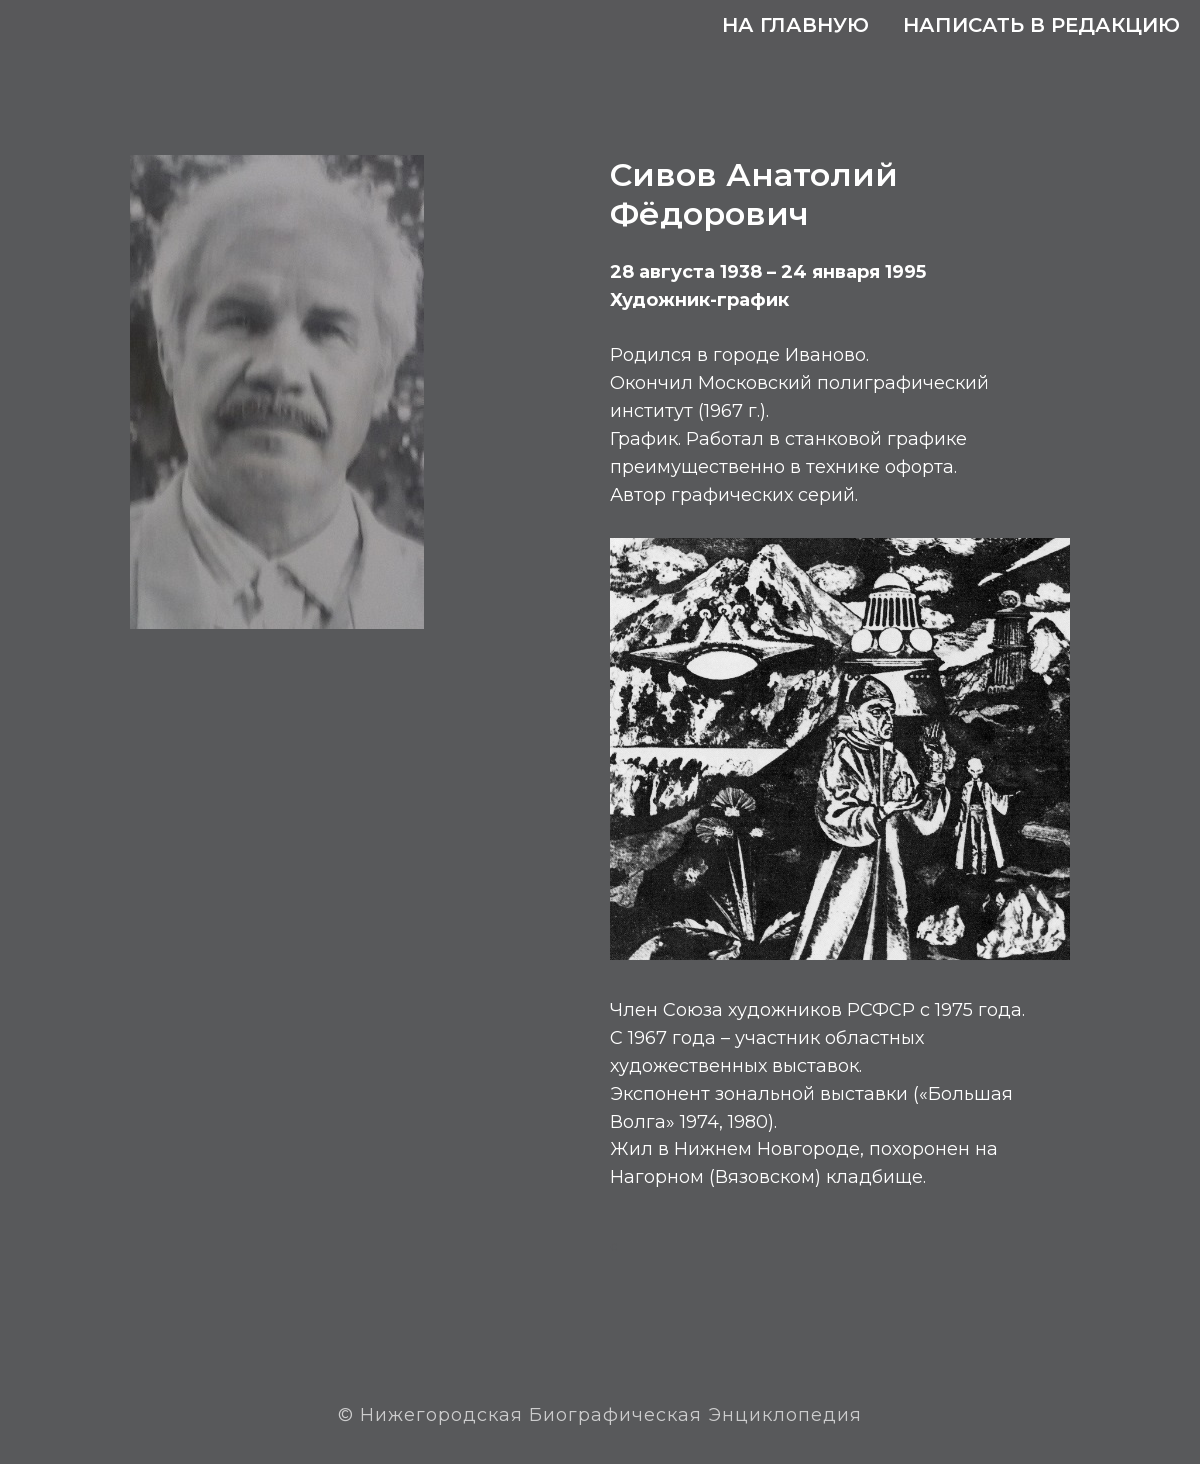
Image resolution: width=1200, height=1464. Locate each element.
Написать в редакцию (1041, 25)
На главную (795, 25)
